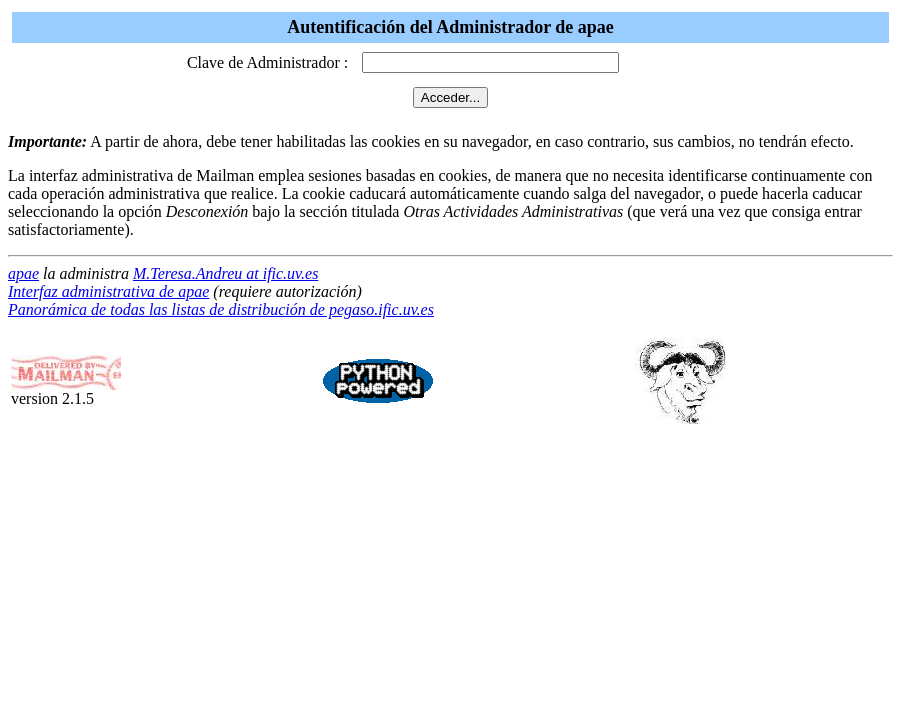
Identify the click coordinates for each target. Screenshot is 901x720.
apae (23, 273)
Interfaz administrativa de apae (108, 291)
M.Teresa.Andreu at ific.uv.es (225, 273)
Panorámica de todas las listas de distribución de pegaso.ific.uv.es (221, 309)
